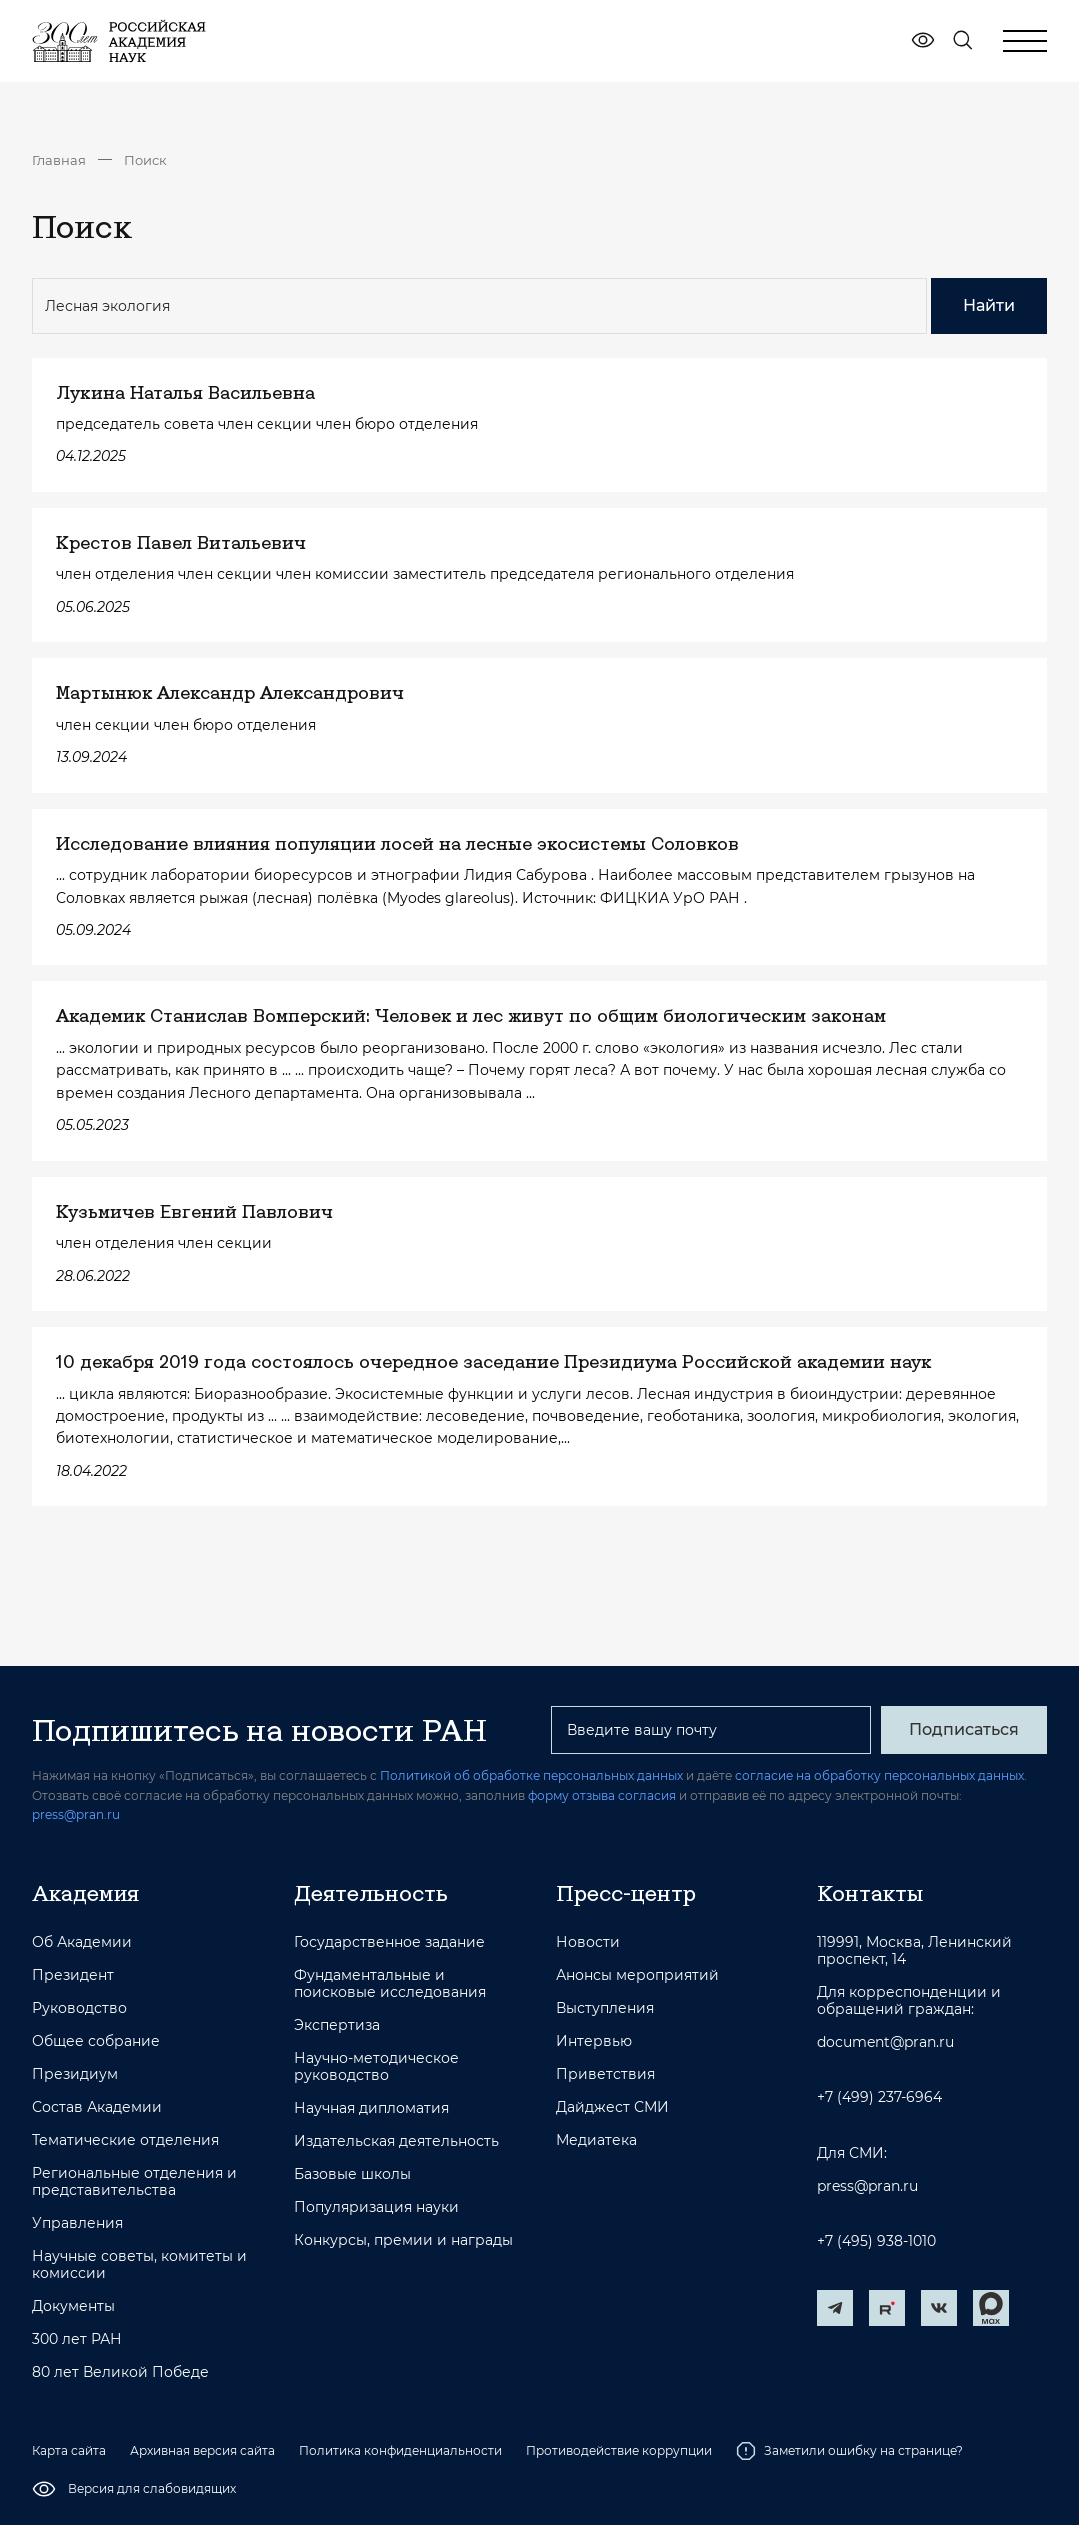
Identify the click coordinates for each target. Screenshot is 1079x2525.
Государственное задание (389, 1942)
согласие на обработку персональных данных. (881, 1775)
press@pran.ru (76, 1814)
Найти (989, 305)
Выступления (605, 2008)
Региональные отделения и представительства (134, 2182)
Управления (77, 2223)
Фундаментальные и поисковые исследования (390, 1984)
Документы (73, 2306)
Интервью (594, 2041)
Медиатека (596, 2140)
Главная (59, 160)
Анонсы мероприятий (637, 1975)
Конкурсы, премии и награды (403, 2240)
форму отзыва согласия (602, 1795)
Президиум (75, 2074)
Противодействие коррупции (619, 2450)
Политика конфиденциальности (400, 2450)
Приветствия (605, 2074)
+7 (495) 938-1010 (876, 2241)
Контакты (870, 1893)
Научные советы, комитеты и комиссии (139, 2265)
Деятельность (371, 1893)
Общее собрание (96, 2041)
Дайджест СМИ (612, 2107)
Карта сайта (69, 2450)
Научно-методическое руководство (376, 2067)
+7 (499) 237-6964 (879, 2097)
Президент (73, 1975)
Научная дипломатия (371, 2108)
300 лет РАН (77, 2339)
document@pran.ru (885, 2042)
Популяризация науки (376, 2207)
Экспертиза (337, 2025)
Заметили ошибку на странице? (849, 2451)
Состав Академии (97, 2107)
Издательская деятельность (396, 2141)
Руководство (79, 2008)
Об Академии (82, 1942)
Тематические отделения (125, 2140)
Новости (588, 1942)
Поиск (145, 160)
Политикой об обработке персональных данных (531, 1775)
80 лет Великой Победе (120, 2372)
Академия (85, 1893)
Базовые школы (352, 2174)
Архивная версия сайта (202, 2450)
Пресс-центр (626, 1893)
